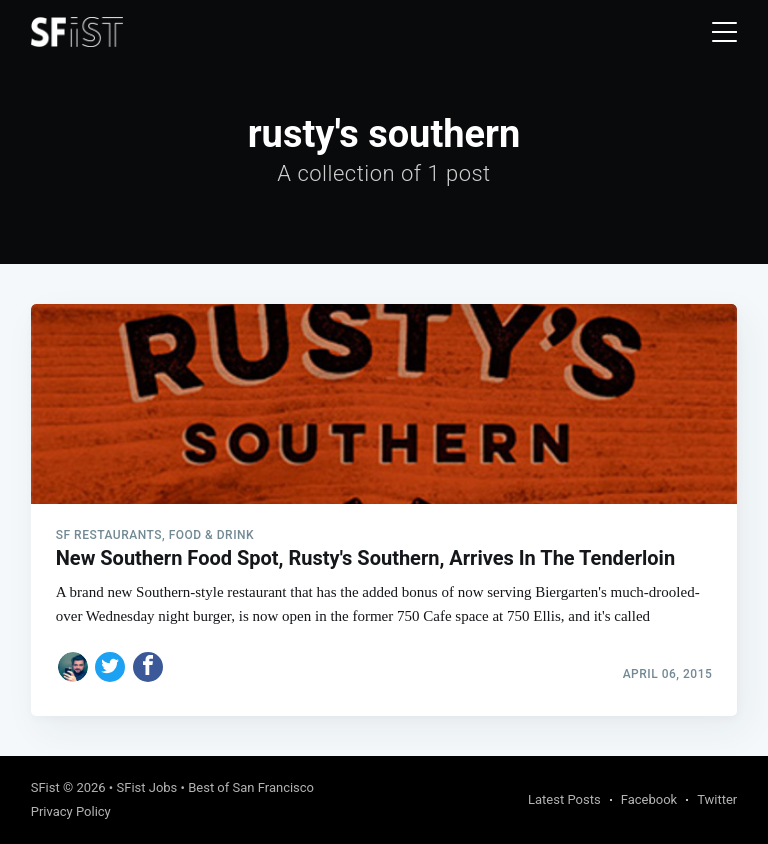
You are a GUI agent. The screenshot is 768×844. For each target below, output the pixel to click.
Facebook (649, 799)
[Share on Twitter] (110, 667)
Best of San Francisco (251, 787)
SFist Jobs (146, 787)
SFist (45, 787)
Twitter (717, 799)
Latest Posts (564, 799)
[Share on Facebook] (148, 667)
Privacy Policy (71, 811)
